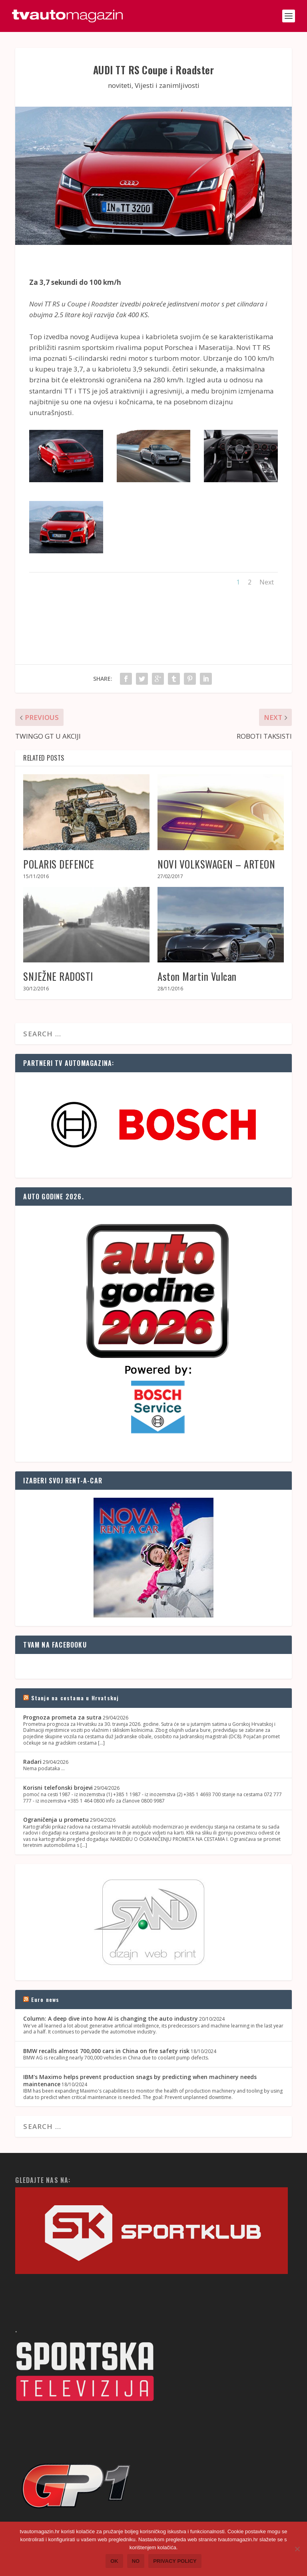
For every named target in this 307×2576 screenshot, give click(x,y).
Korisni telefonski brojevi (58, 1787)
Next (266, 582)
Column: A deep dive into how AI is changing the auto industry (110, 2018)
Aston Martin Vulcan (197, 976)
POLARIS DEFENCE (58, 864)
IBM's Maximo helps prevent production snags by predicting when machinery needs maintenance (140, 2080)
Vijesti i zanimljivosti (167, 85)
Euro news (45, 1999)
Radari (32, 1761)
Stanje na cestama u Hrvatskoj (75, 1697)
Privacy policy (175, 2561)
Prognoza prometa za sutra (62, 1717)
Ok (114, 2561)
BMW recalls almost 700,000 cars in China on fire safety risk (106, 2051)
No (136, 2561)
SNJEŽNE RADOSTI (58, 976)
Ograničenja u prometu (56, 1819)
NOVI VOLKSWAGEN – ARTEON (216, 864)
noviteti (120, 85)
